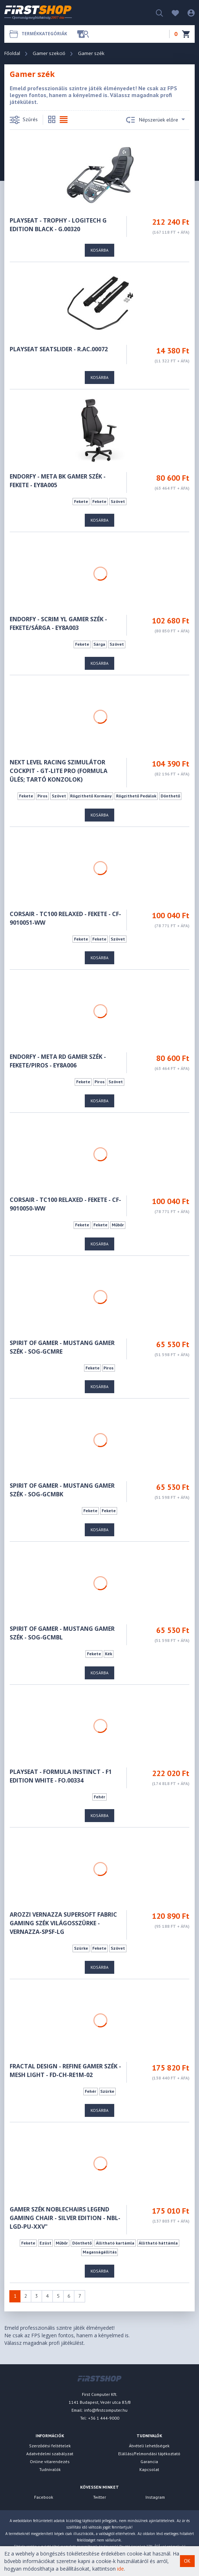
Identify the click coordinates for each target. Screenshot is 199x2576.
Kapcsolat (149, 2469)
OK (187, 2561)
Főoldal (12, 53)
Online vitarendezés (50, 2461)
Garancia (149, 2461)
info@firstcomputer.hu (106, 2410)
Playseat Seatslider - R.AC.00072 (59, 349)
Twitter (99, 2497)
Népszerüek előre (155, 120)
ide (120, 2568)
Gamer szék (91, 53)
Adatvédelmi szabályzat (49, 2453)
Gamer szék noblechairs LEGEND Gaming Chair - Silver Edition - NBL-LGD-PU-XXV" (65, 2217)
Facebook (43, 2497)
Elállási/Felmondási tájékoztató (149, 2453)
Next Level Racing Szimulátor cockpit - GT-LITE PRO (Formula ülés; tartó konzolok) (58, 770)
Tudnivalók (50, 2469)
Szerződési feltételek (50, 2445)
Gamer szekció (49, 53)
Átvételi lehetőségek (149, 2445)
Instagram (155, 2497)
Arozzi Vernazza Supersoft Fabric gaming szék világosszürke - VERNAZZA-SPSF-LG (63, 1923)
